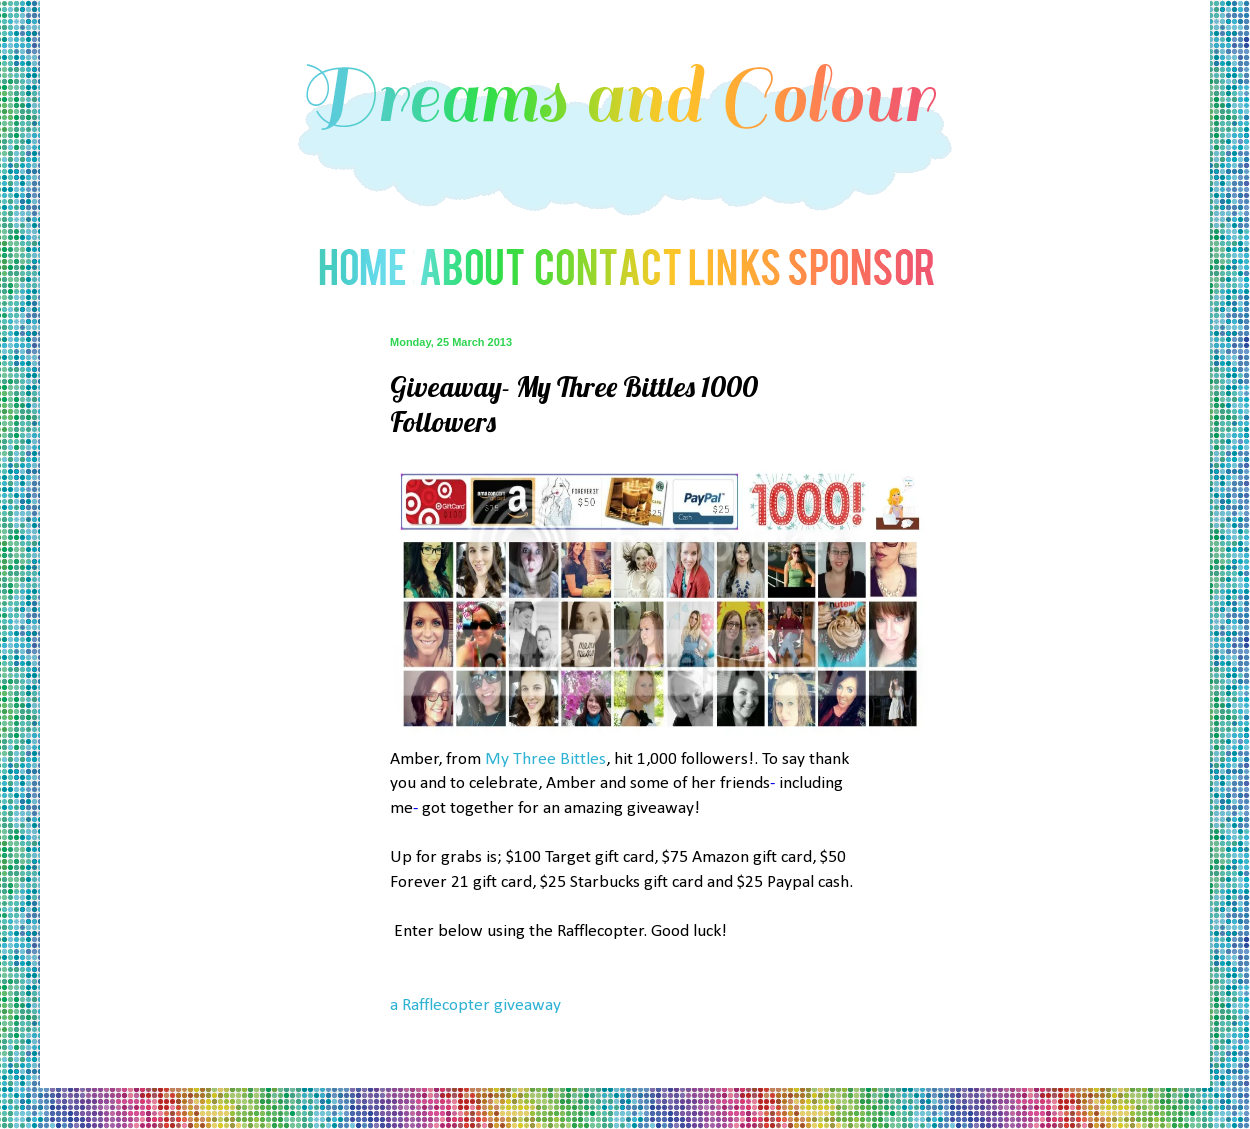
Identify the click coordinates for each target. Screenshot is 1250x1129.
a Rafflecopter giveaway (475, 1005)
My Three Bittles (545, 759)
